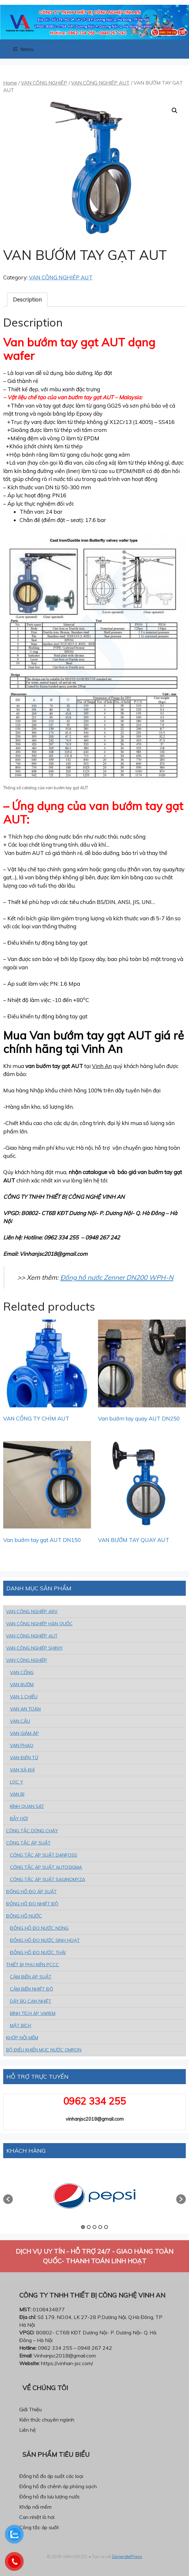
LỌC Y (16, 1782)
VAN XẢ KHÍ (22, 1770)
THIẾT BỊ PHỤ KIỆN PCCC (32, 1964)
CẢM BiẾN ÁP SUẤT (31, 1977)
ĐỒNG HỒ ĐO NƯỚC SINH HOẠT (45, 1940)
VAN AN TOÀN (25, 1709)
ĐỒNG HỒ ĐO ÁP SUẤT (31, 1891)
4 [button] (100, 2227)
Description (27, 299)
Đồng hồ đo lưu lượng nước (49, 2496)
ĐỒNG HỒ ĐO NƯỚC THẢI (38, 1952)
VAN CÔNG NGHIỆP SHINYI (34, 1648)
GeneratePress (127, 2556)
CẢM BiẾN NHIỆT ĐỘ (31, 1989)
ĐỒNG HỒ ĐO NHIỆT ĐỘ (32, 1904)
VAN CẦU (20, 1721)
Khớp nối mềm (35, 2507)
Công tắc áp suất (39, 2527)
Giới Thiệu (30, 2409)
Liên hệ (27, 2430)
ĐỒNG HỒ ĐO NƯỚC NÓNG (39, 1928)
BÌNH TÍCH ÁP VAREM (32, 2013)
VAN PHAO (21, 1745)
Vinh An (102, 1066)
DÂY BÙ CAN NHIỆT (30, 2001)
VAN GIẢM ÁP (24, 1733)
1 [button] (83, 2227)
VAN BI (17, 1794)
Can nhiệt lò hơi (36, 2517)
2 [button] (89, 2227)
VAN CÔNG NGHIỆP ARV (32, 1611)
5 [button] (106, 2227)
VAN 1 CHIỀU (23, 1697)
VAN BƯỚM (22, 1684)
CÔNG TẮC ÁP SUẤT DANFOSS (43, 1855)
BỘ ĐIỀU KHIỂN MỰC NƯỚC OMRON (43, 2050)
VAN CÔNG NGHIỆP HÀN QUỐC (39, 1624)
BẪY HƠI (19, 1818)
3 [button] (94, 2227)
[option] (94, 2196)
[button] (8, 2199)
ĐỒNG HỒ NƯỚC (24, 1916)
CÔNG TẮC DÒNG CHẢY (32, 1831)
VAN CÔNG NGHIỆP (44, 82)
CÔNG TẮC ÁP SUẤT (28, 1843)
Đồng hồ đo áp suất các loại (51, 2476)
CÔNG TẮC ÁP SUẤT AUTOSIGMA (46, 1867)
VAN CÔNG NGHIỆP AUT (100, 82)
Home (10, 82)
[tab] (27, 300)
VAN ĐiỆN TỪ (24, 1757)
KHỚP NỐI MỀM (22, 2038)
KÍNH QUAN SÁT (27, 1806)
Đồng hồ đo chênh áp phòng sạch (58, 2486)
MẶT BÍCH (20, 2025)
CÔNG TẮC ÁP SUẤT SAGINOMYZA (47, 1879)
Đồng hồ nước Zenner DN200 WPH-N (116, 1277)
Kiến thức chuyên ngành (46, 2419)
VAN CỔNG (22, 1672)
